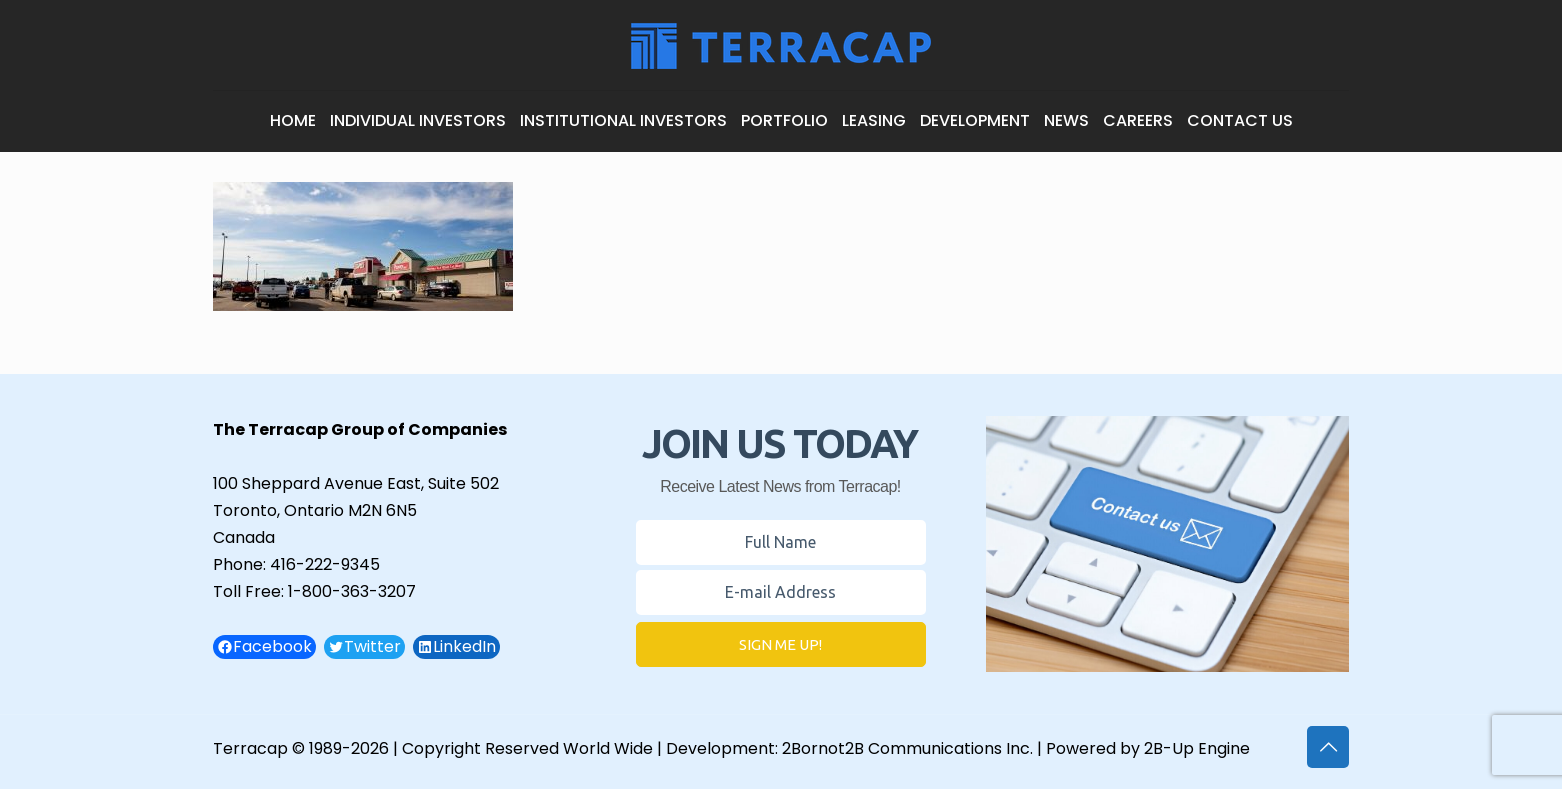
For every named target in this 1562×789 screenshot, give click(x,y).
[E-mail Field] (781, 592)
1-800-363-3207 (352, 591)
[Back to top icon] (1328, 747)
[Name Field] (781, 542)
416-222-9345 (325, 564)
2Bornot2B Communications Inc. (907, 748)
